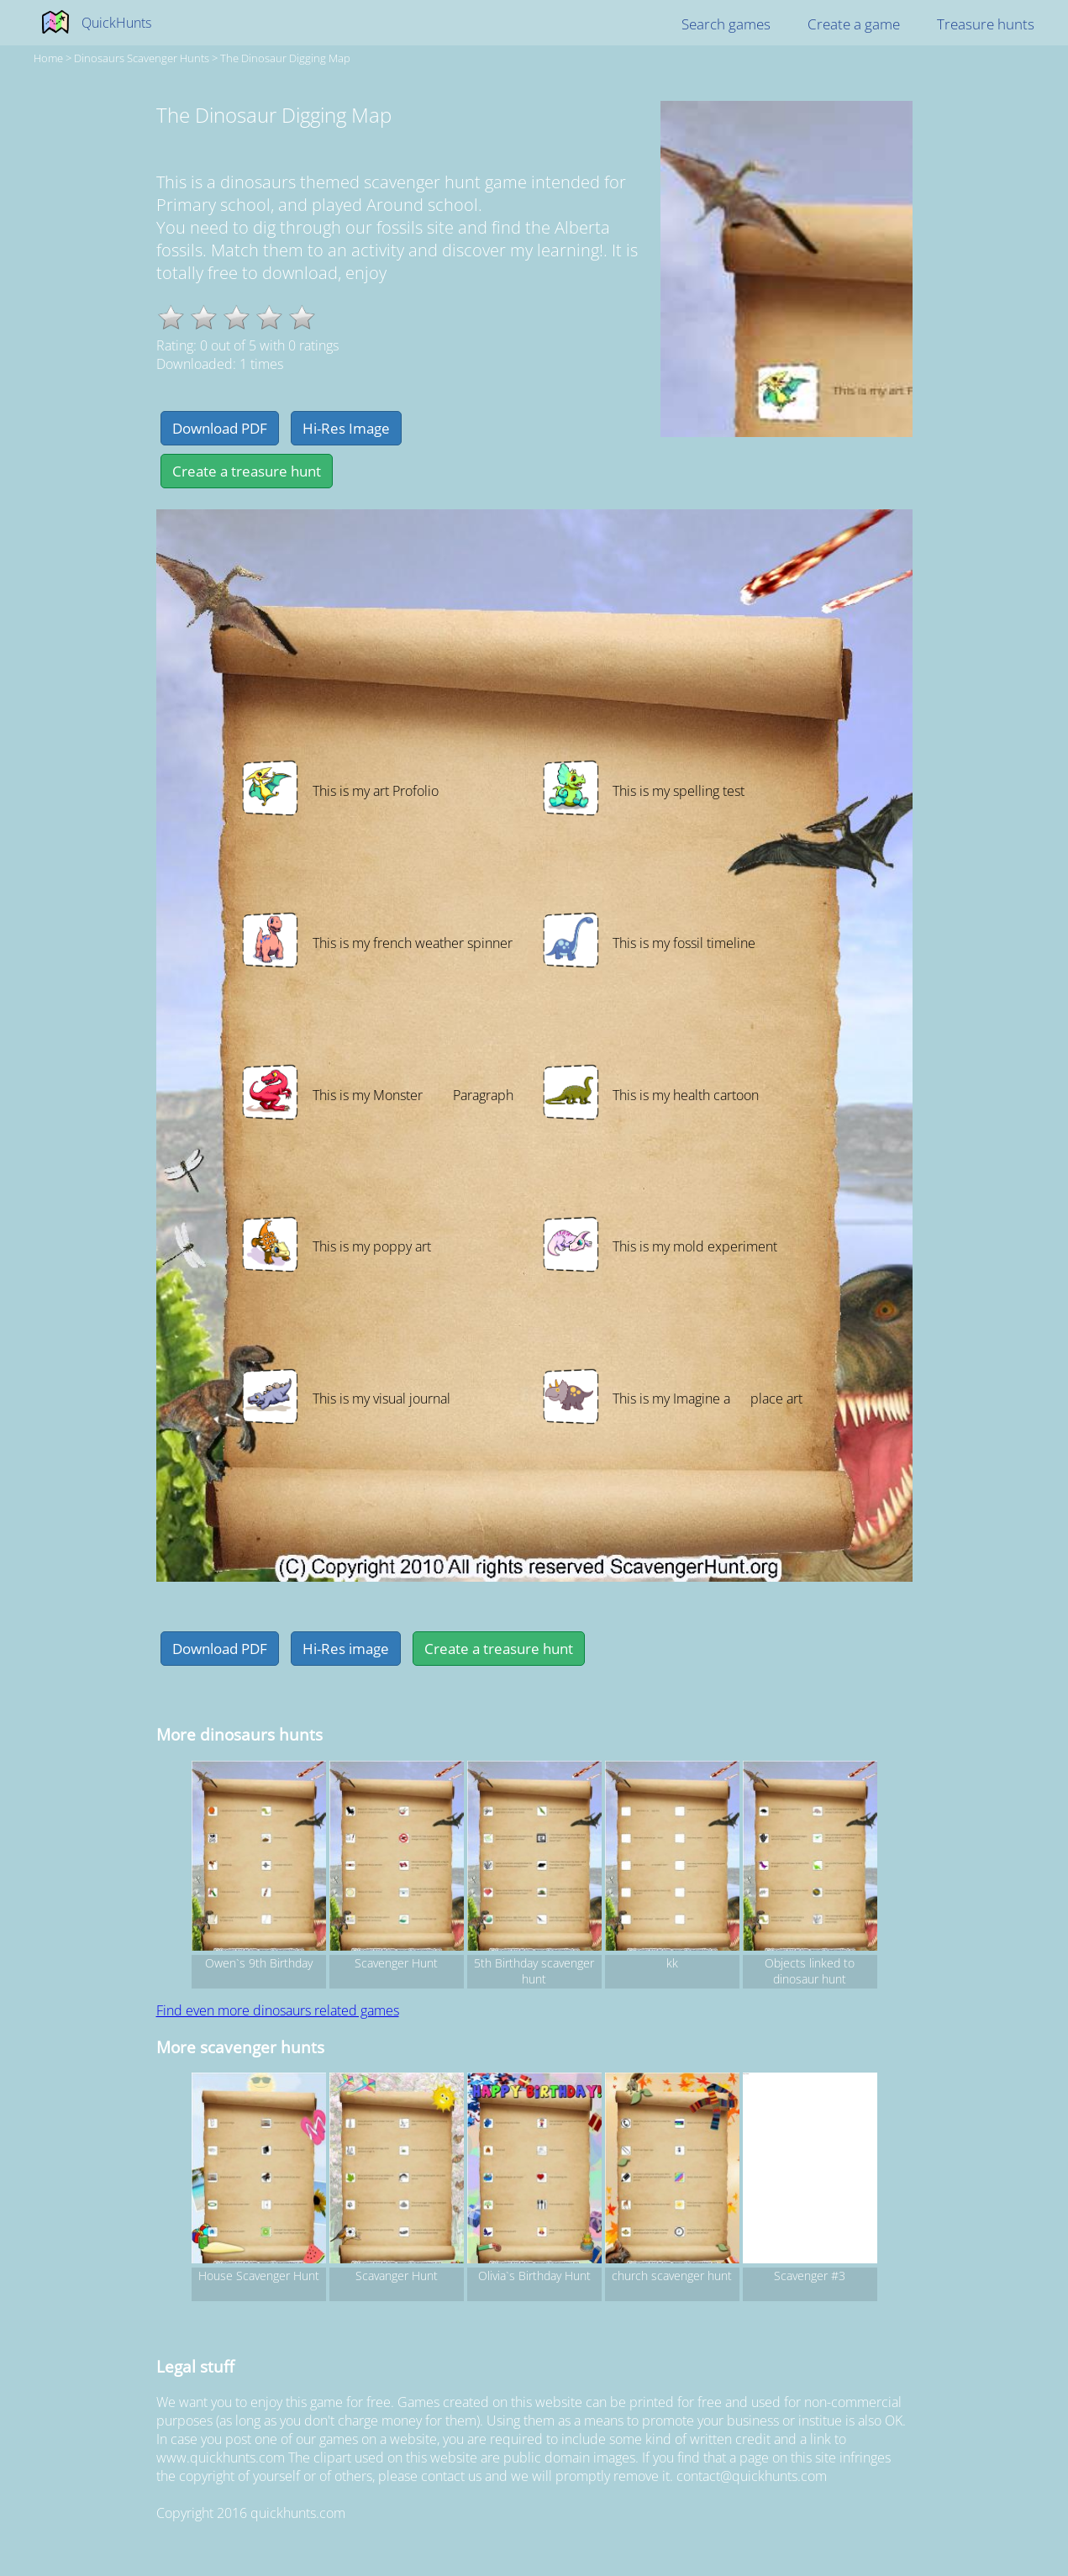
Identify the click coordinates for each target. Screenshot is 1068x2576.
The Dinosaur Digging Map (285, 58)
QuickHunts (116, 22)
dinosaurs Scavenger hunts (141, 58)
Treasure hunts (985, 24)
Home (48, 58)
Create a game (854, 24)
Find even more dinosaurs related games (277, 2010)
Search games (726, 24)
